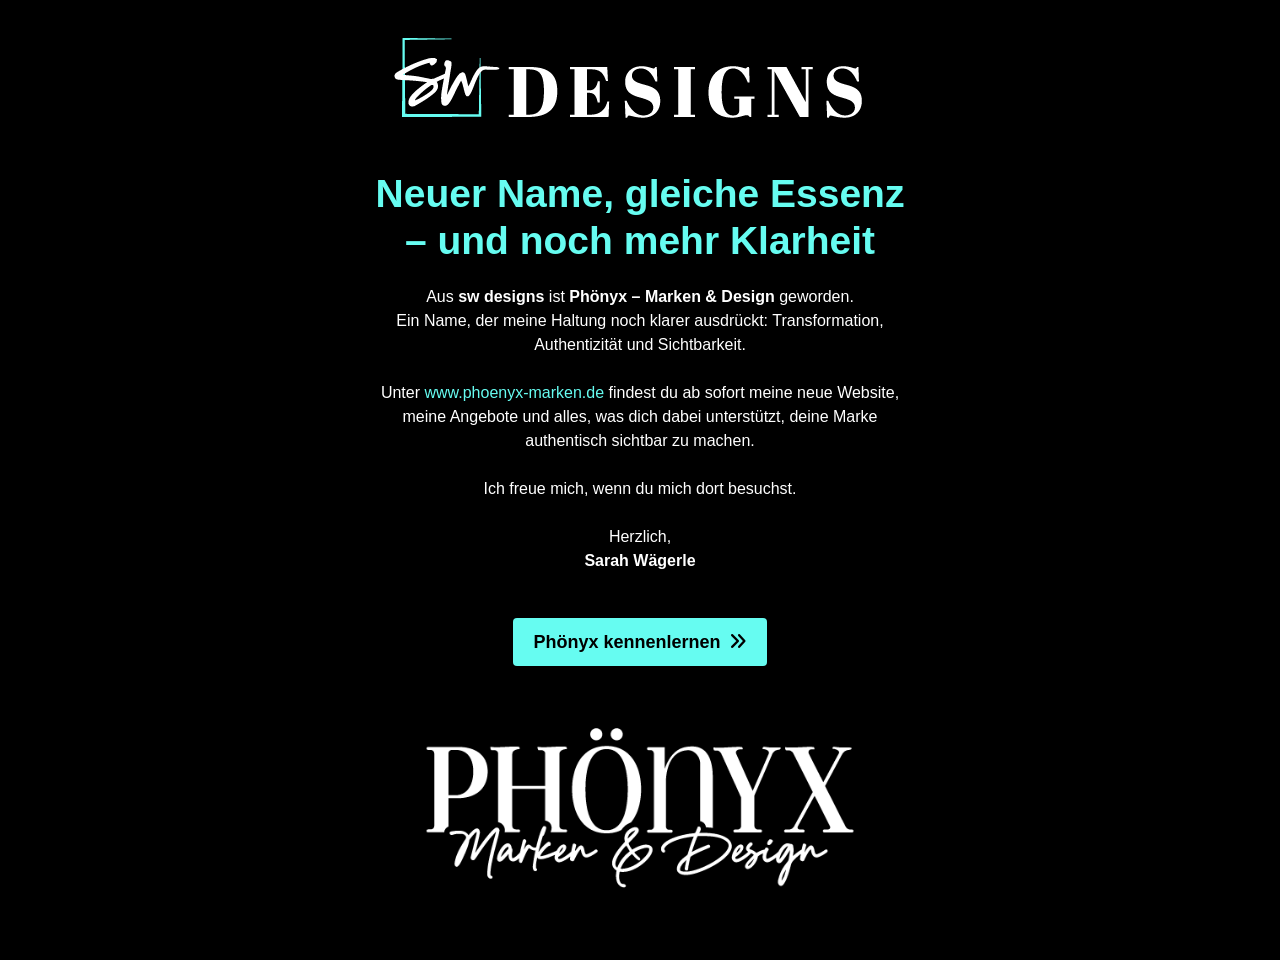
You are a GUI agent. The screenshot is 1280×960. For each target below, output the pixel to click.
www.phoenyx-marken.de (514, 392)
